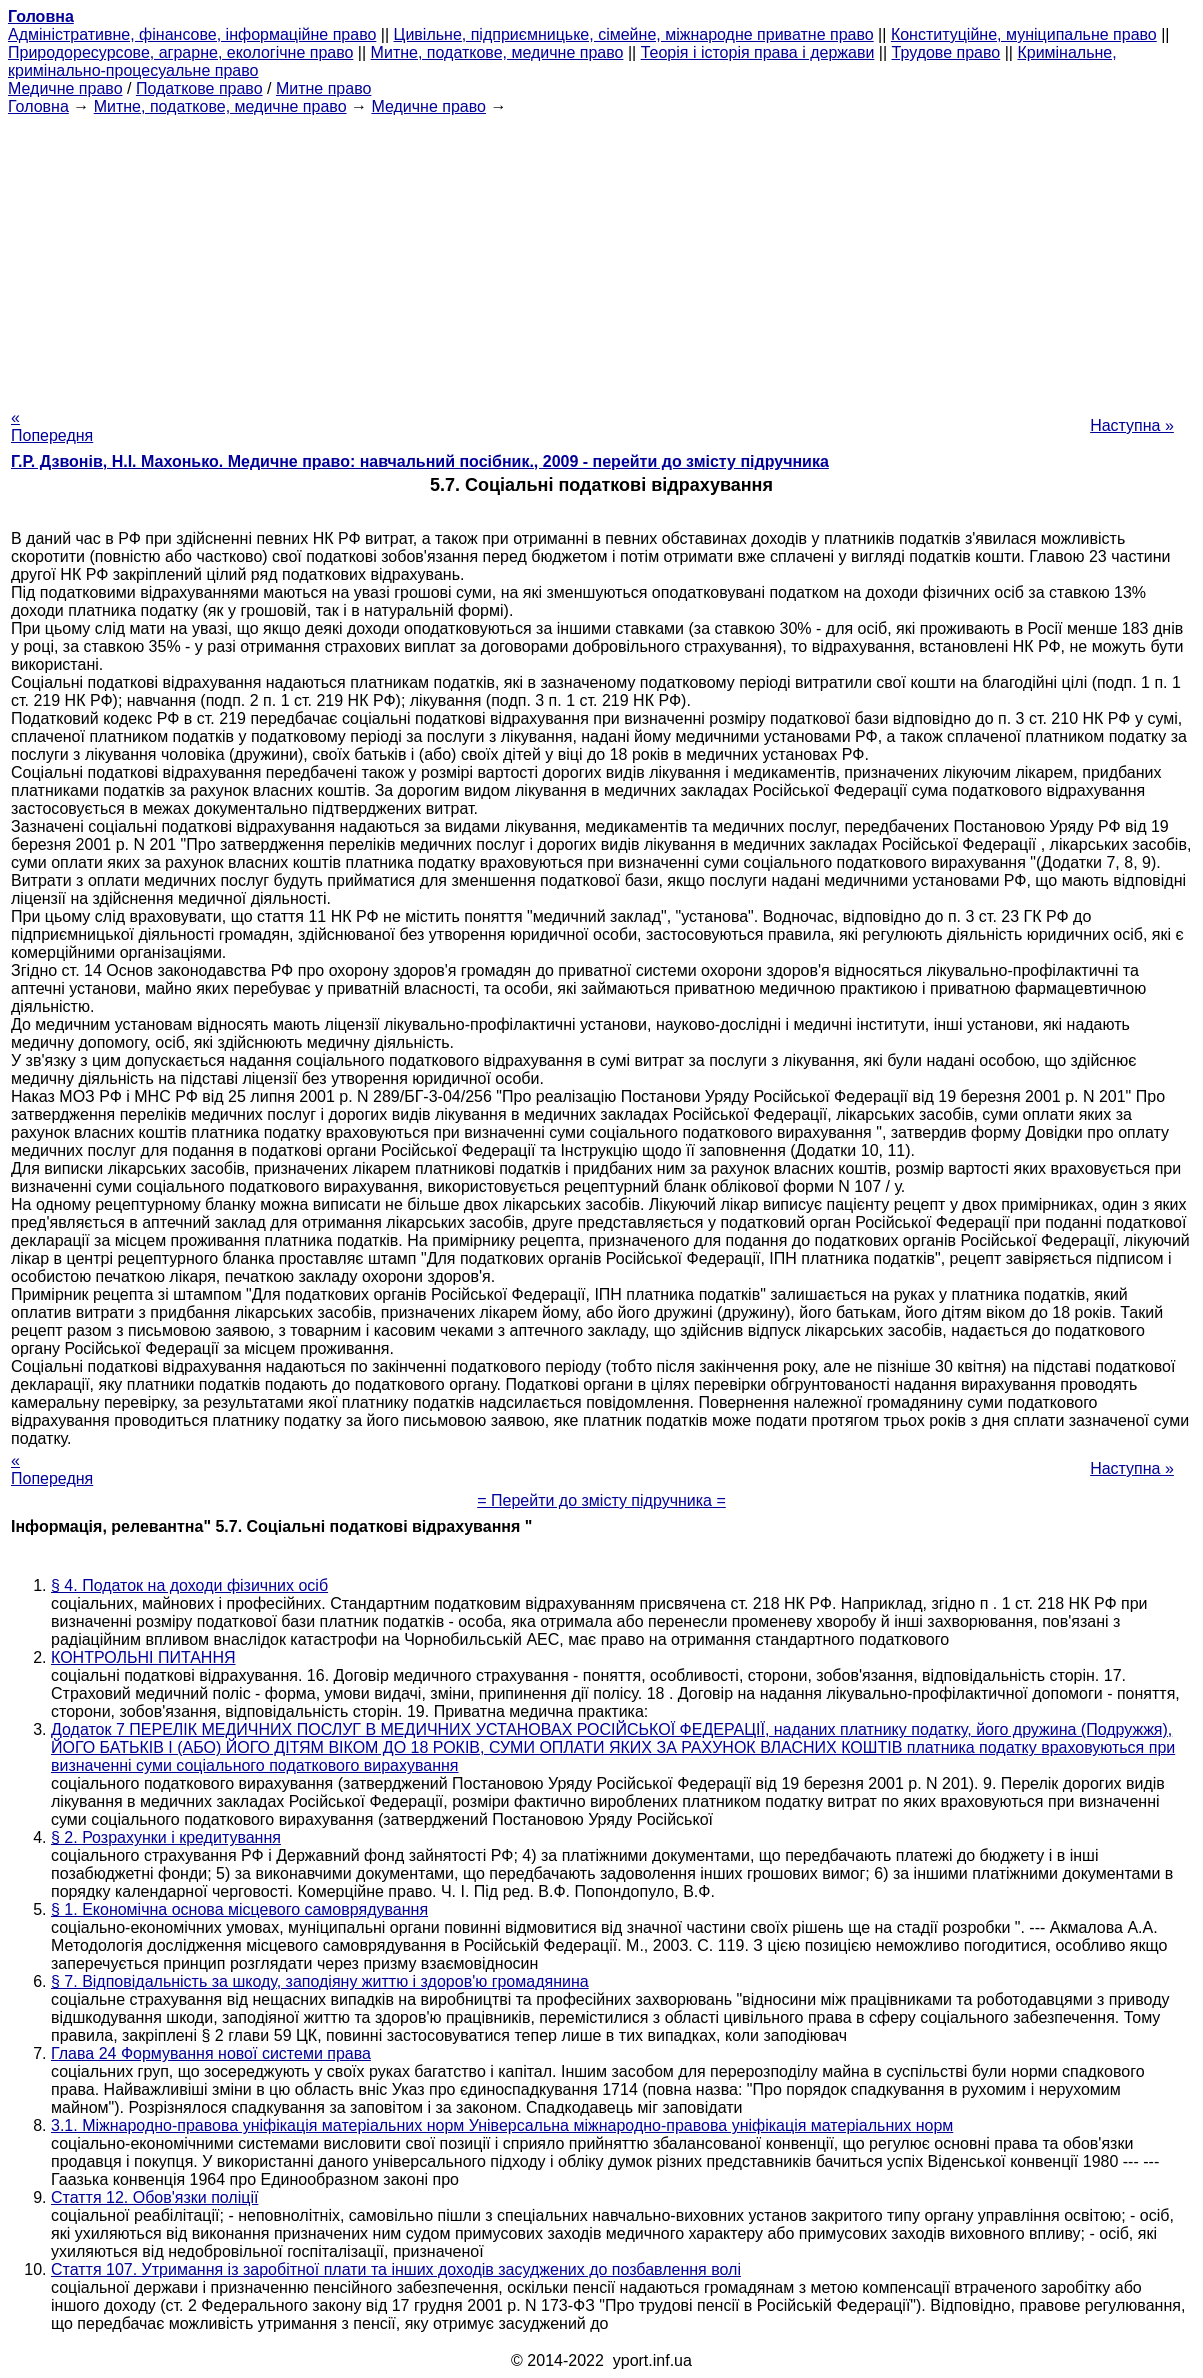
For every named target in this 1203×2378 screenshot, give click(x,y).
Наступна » (1132, 425)
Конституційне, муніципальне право (1024, 34)
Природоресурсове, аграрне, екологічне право (180, 52)
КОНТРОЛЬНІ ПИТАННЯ (143, 1657)
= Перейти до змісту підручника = (601, 1500)
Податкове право (199, 88)
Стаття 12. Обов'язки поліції (154, 2197)
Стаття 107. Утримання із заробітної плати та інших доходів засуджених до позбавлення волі (396, 2269)
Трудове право (946, 52)
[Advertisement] (601, 256)
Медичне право (65, 88)
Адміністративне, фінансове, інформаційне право (192, 34)
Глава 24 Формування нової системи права (211, 2053)
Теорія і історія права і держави (758, 52)
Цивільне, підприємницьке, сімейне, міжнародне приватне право (634, 34)
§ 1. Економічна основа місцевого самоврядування (239, 1909)
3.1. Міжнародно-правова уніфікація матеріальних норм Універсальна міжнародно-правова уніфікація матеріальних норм (502, 2125)
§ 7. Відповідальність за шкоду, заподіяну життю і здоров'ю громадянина (320, 1981)
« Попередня (52, 426)
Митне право (323, 88)
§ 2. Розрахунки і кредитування (166, 1837)
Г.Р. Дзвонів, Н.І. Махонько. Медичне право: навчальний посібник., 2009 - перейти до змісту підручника (420, 461)
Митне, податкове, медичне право (497, 52)
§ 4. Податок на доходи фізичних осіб (189, 1585)
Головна (38, 106)
